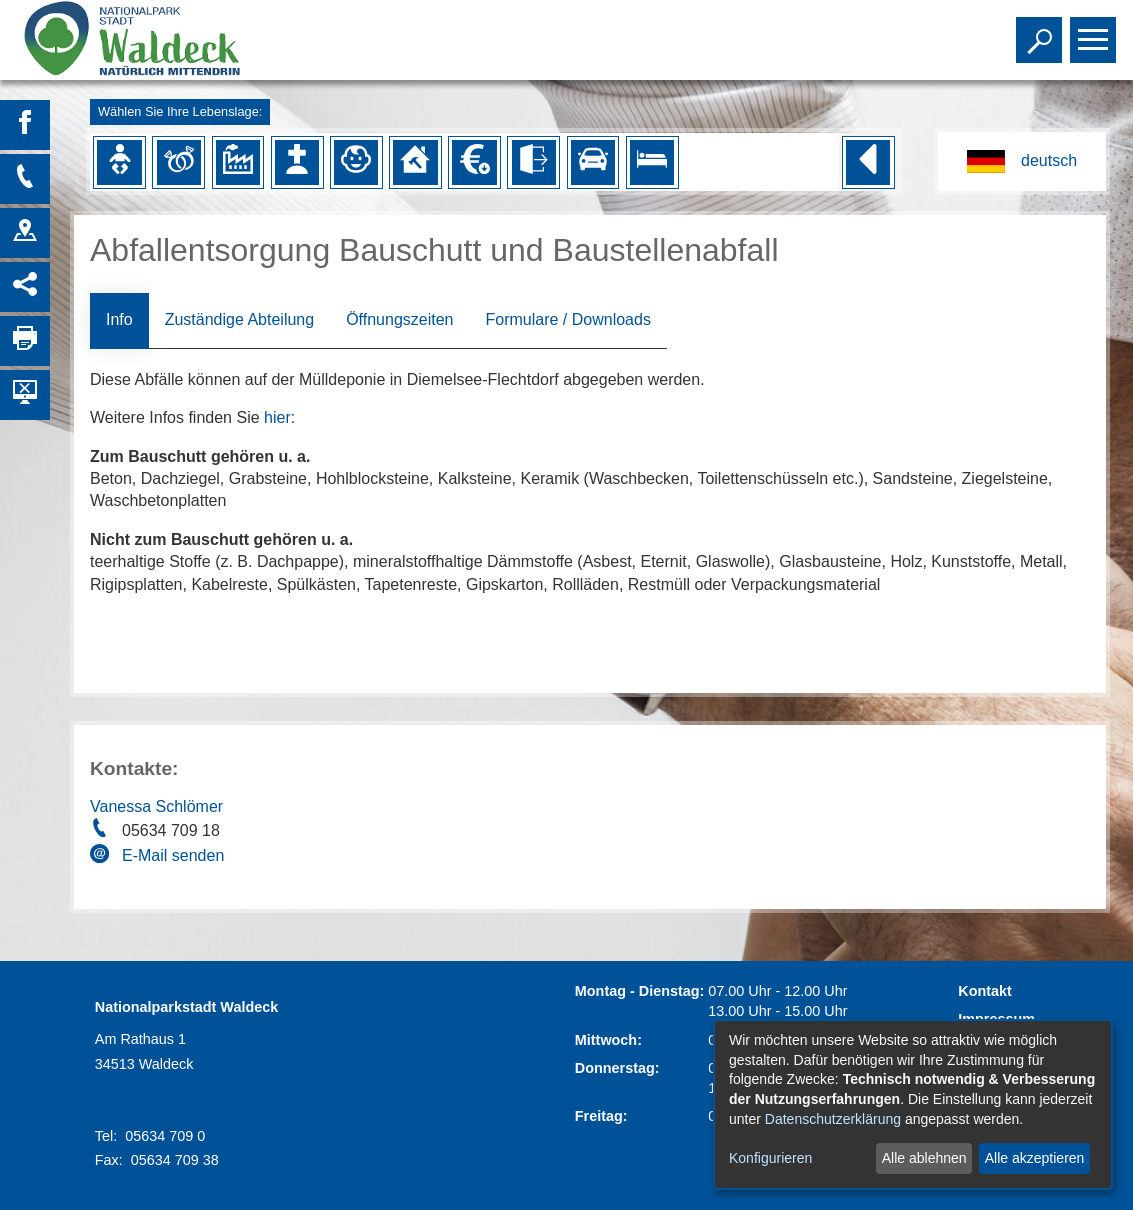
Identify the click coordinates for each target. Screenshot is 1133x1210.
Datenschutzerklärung (833, 1119)
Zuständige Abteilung (239, 319)
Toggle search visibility (1041, 31)
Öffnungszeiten (399, 319)
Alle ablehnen (924, 1158)
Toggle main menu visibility (1095, 31)
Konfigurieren (770, 1158)
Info (119, 319)
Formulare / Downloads (567, 319)
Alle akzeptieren (1035, 1158)
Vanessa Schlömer (156, 806)
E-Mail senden (173, 855)
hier (277, 417)
